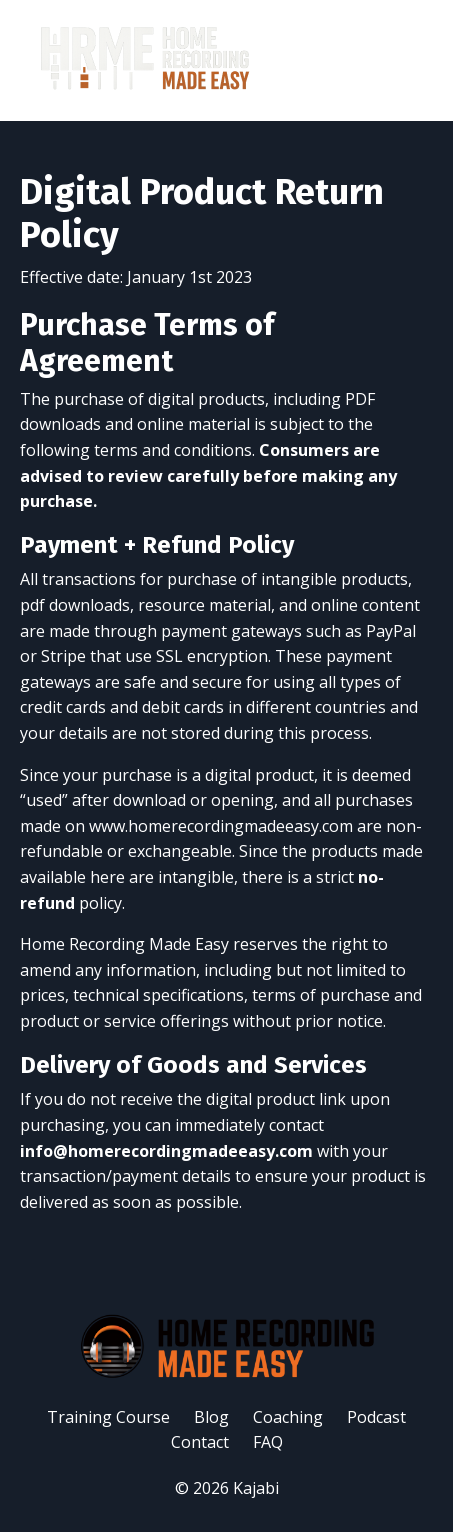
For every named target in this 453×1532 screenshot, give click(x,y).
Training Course (108, 1417)
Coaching (288, 1417)
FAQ (268, 1442)
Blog (211, 1417)
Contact (200, 1442)
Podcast (376, 1417)
